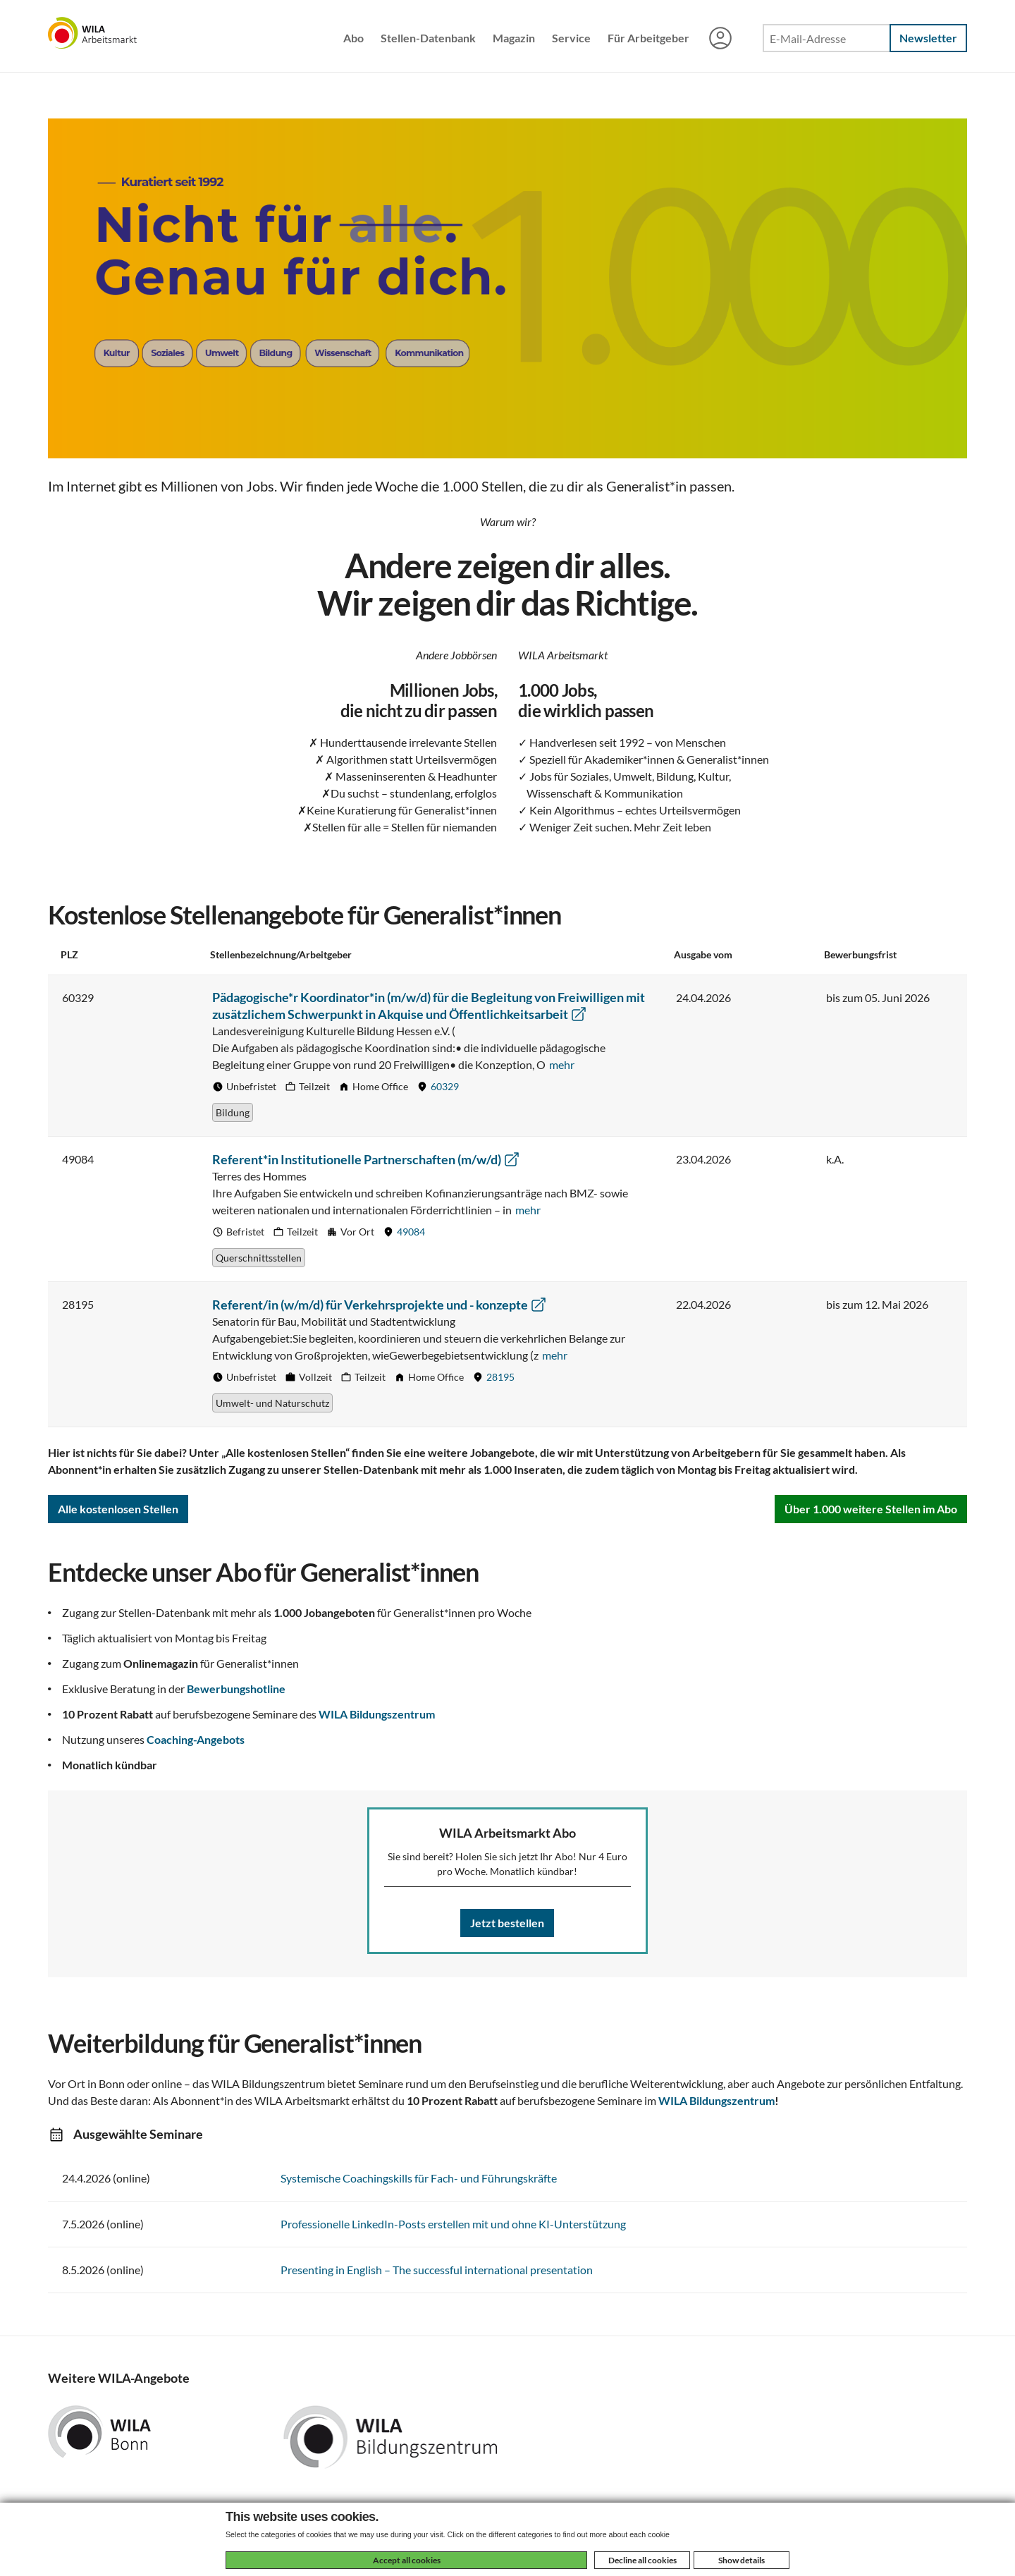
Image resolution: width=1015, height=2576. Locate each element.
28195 (500, 1377)
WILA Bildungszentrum (377, 1714)
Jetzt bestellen (507, 1922)
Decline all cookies (642, 2560)
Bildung (233, 1112)
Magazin (514, 37)
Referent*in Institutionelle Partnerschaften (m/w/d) (366, 1159)
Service (571, 37)
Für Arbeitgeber (648, 37)
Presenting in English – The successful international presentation (437, 2269)
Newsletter (928, 37)
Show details (741, 2560)
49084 (411, 1232)
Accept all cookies (407, 2560)
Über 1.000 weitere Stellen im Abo (871, 1508)
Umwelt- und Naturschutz (272, 1403)
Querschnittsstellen (259, 1258)
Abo (353, 37)
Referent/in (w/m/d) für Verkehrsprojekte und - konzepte (379, 1304)
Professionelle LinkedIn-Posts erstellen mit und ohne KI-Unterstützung (453, 2223)
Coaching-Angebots (196, 1739)
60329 (445, 1086)
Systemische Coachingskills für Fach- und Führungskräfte (419, 2178)
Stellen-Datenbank (428, 37)
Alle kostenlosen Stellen (118, 1508)
